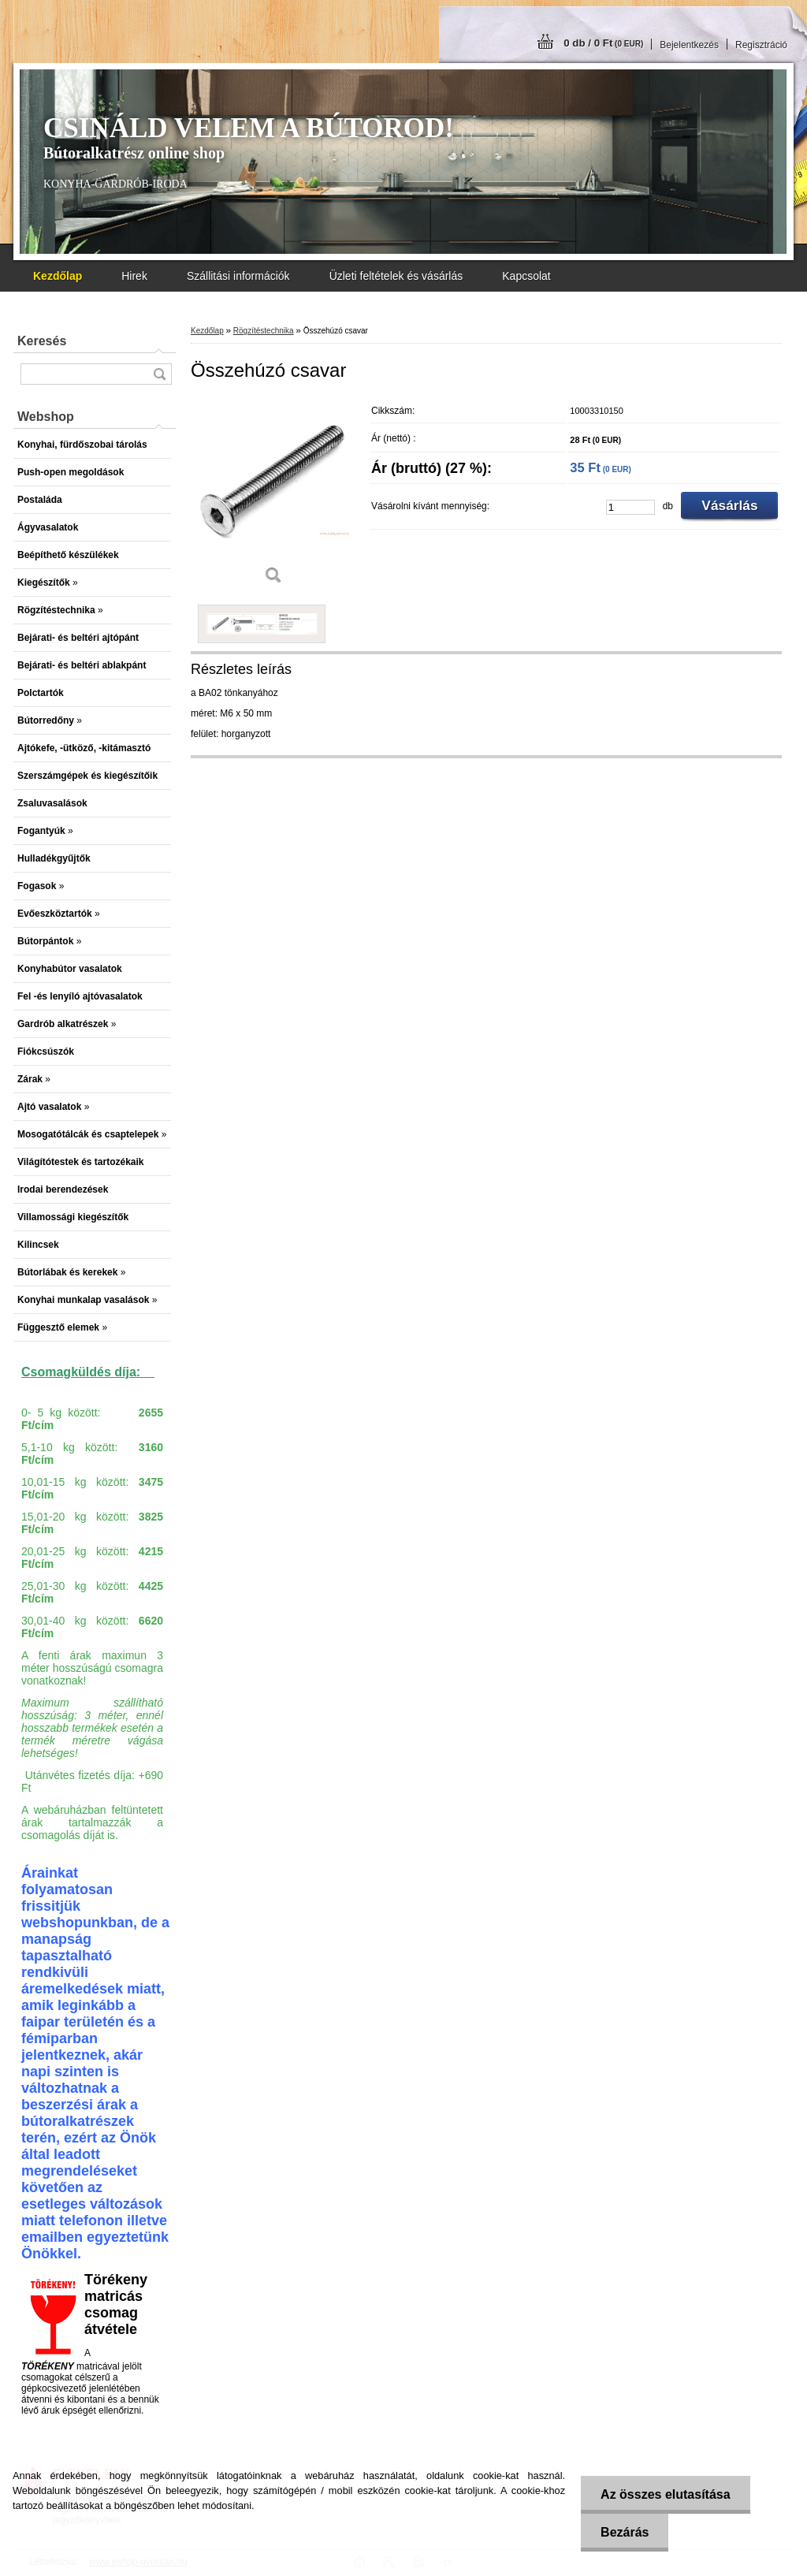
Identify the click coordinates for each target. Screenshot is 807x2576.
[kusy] (630, 507)
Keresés (41, 341)
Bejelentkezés (689, 44)
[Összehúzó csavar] (273, 496)
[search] (159, 374)
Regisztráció (761, 44)
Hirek (134, 276)
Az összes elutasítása (666, 2494)
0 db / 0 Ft (603, 43)
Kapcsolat (526, 276)
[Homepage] (57, 276)
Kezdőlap (207, 330)
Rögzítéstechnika (263, 330)
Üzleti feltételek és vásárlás (396, 276)
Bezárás (625, 2532)
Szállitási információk (238, 276)
